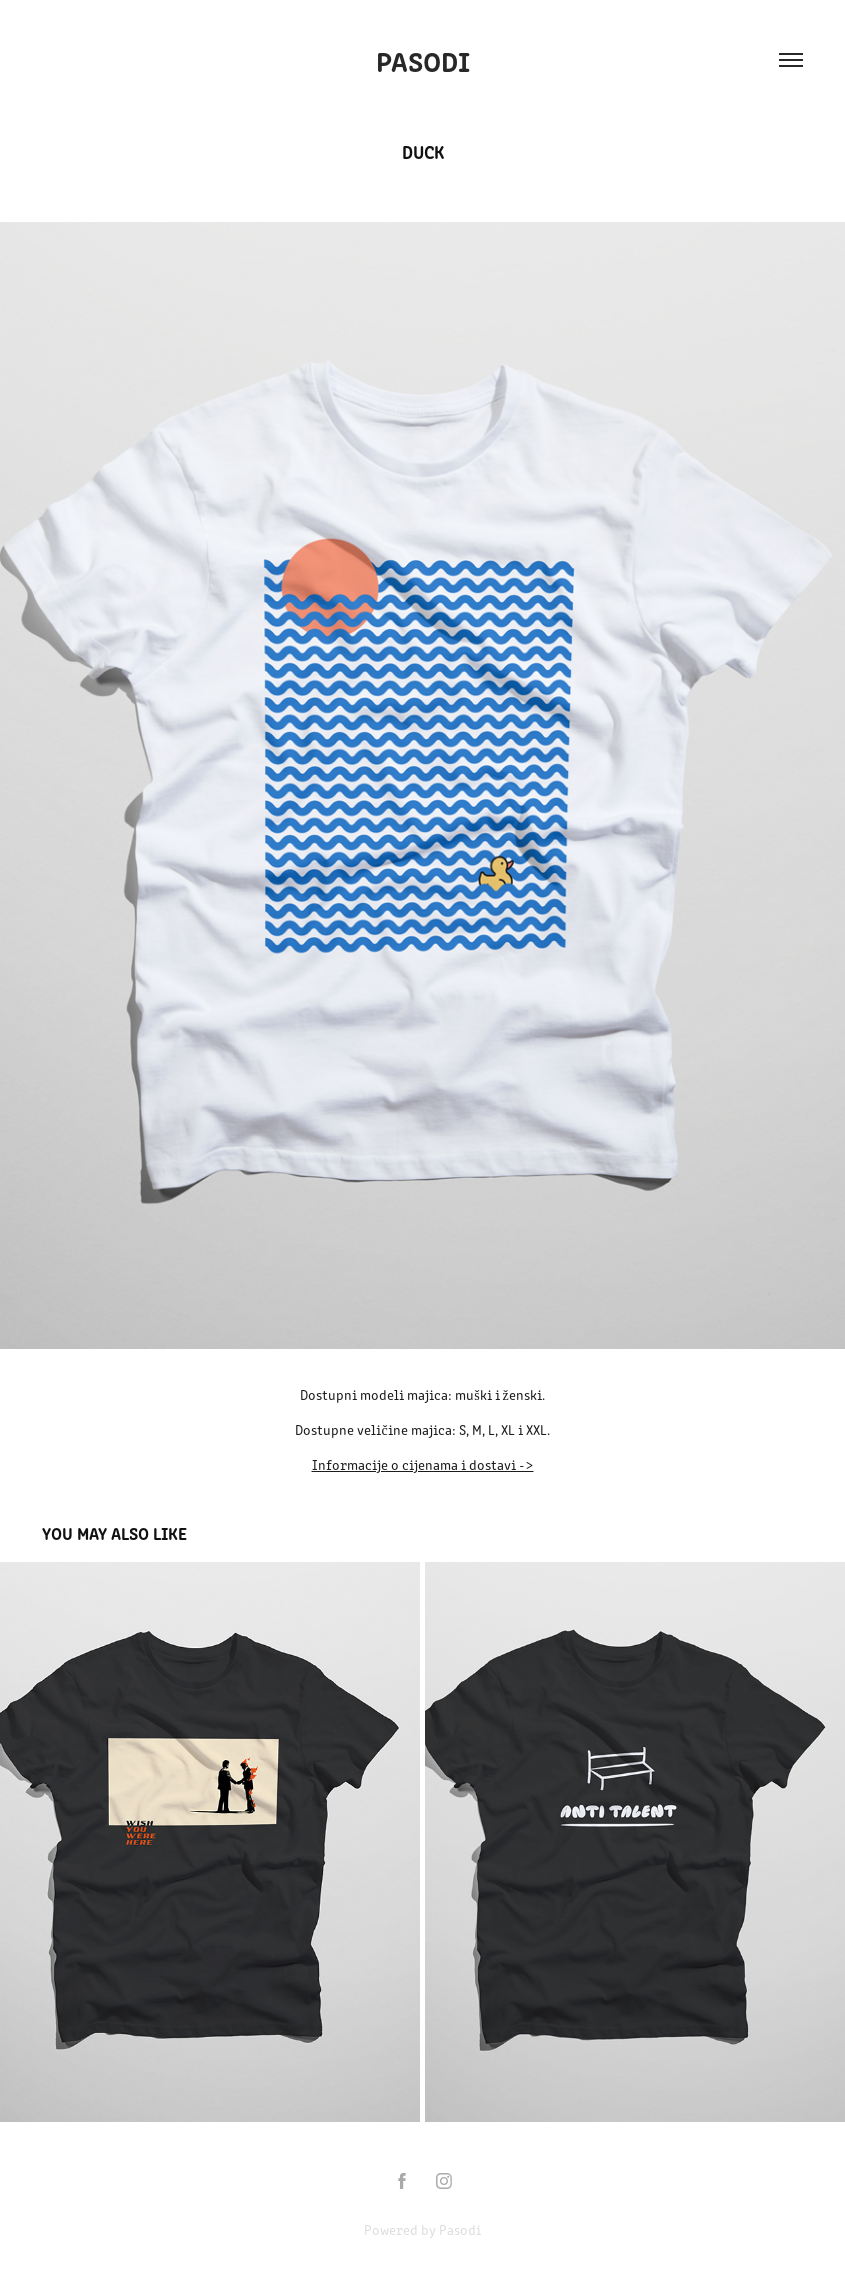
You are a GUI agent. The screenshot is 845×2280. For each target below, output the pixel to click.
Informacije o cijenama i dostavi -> (423, 1464)
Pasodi (423, 60)
